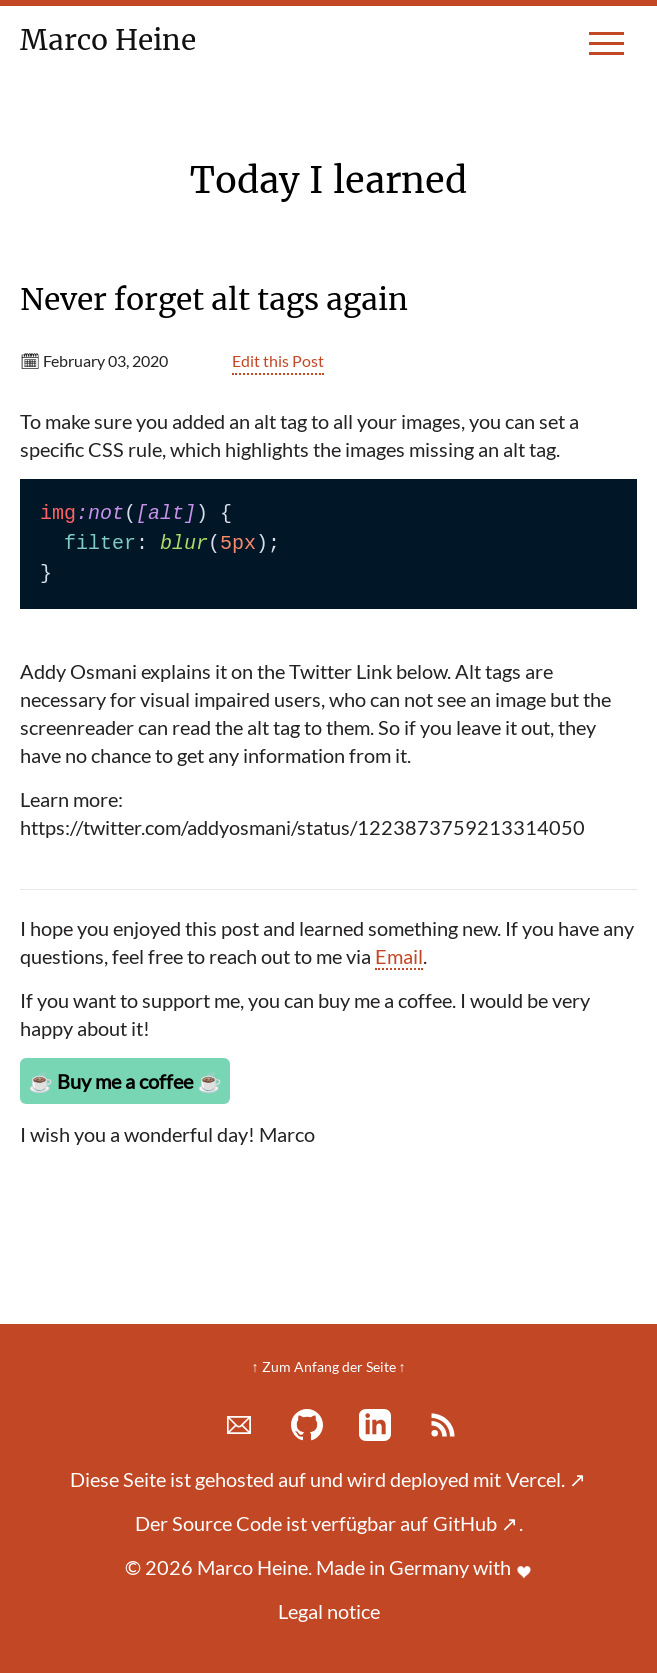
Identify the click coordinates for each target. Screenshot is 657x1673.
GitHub (475, 1523)
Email (399, 956)
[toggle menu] (606, 52)
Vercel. (546, 1479)
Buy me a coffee (125, 1081)
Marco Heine (116, 40)
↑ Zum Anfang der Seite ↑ (329, 1366)
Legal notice (329, 1611)
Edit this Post (278, 360)
